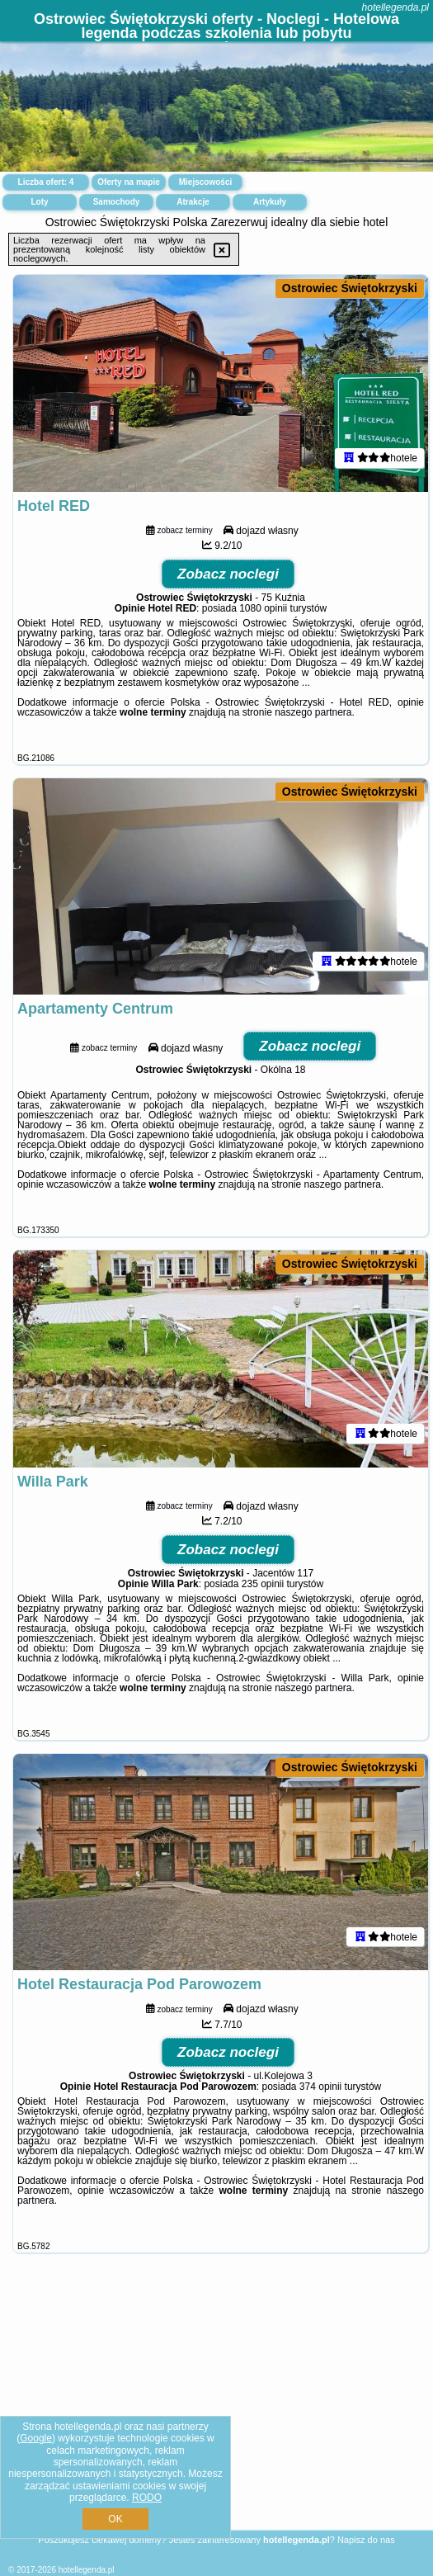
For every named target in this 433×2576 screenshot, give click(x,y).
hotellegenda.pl (395, 7)
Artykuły (269, 201)
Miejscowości (205, 182)
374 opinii (320, 2086)
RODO (147, 2497)
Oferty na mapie (128, 182)
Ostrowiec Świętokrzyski (349, 288)
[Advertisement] (216, 2410)
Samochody (116, 201)
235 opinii (263, 1584)
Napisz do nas (366, 2540)
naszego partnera (313, 712)
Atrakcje (192, 201)
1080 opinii (263, 608)
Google (36, 2438)
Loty (39, 201)
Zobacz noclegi (228, 574)
